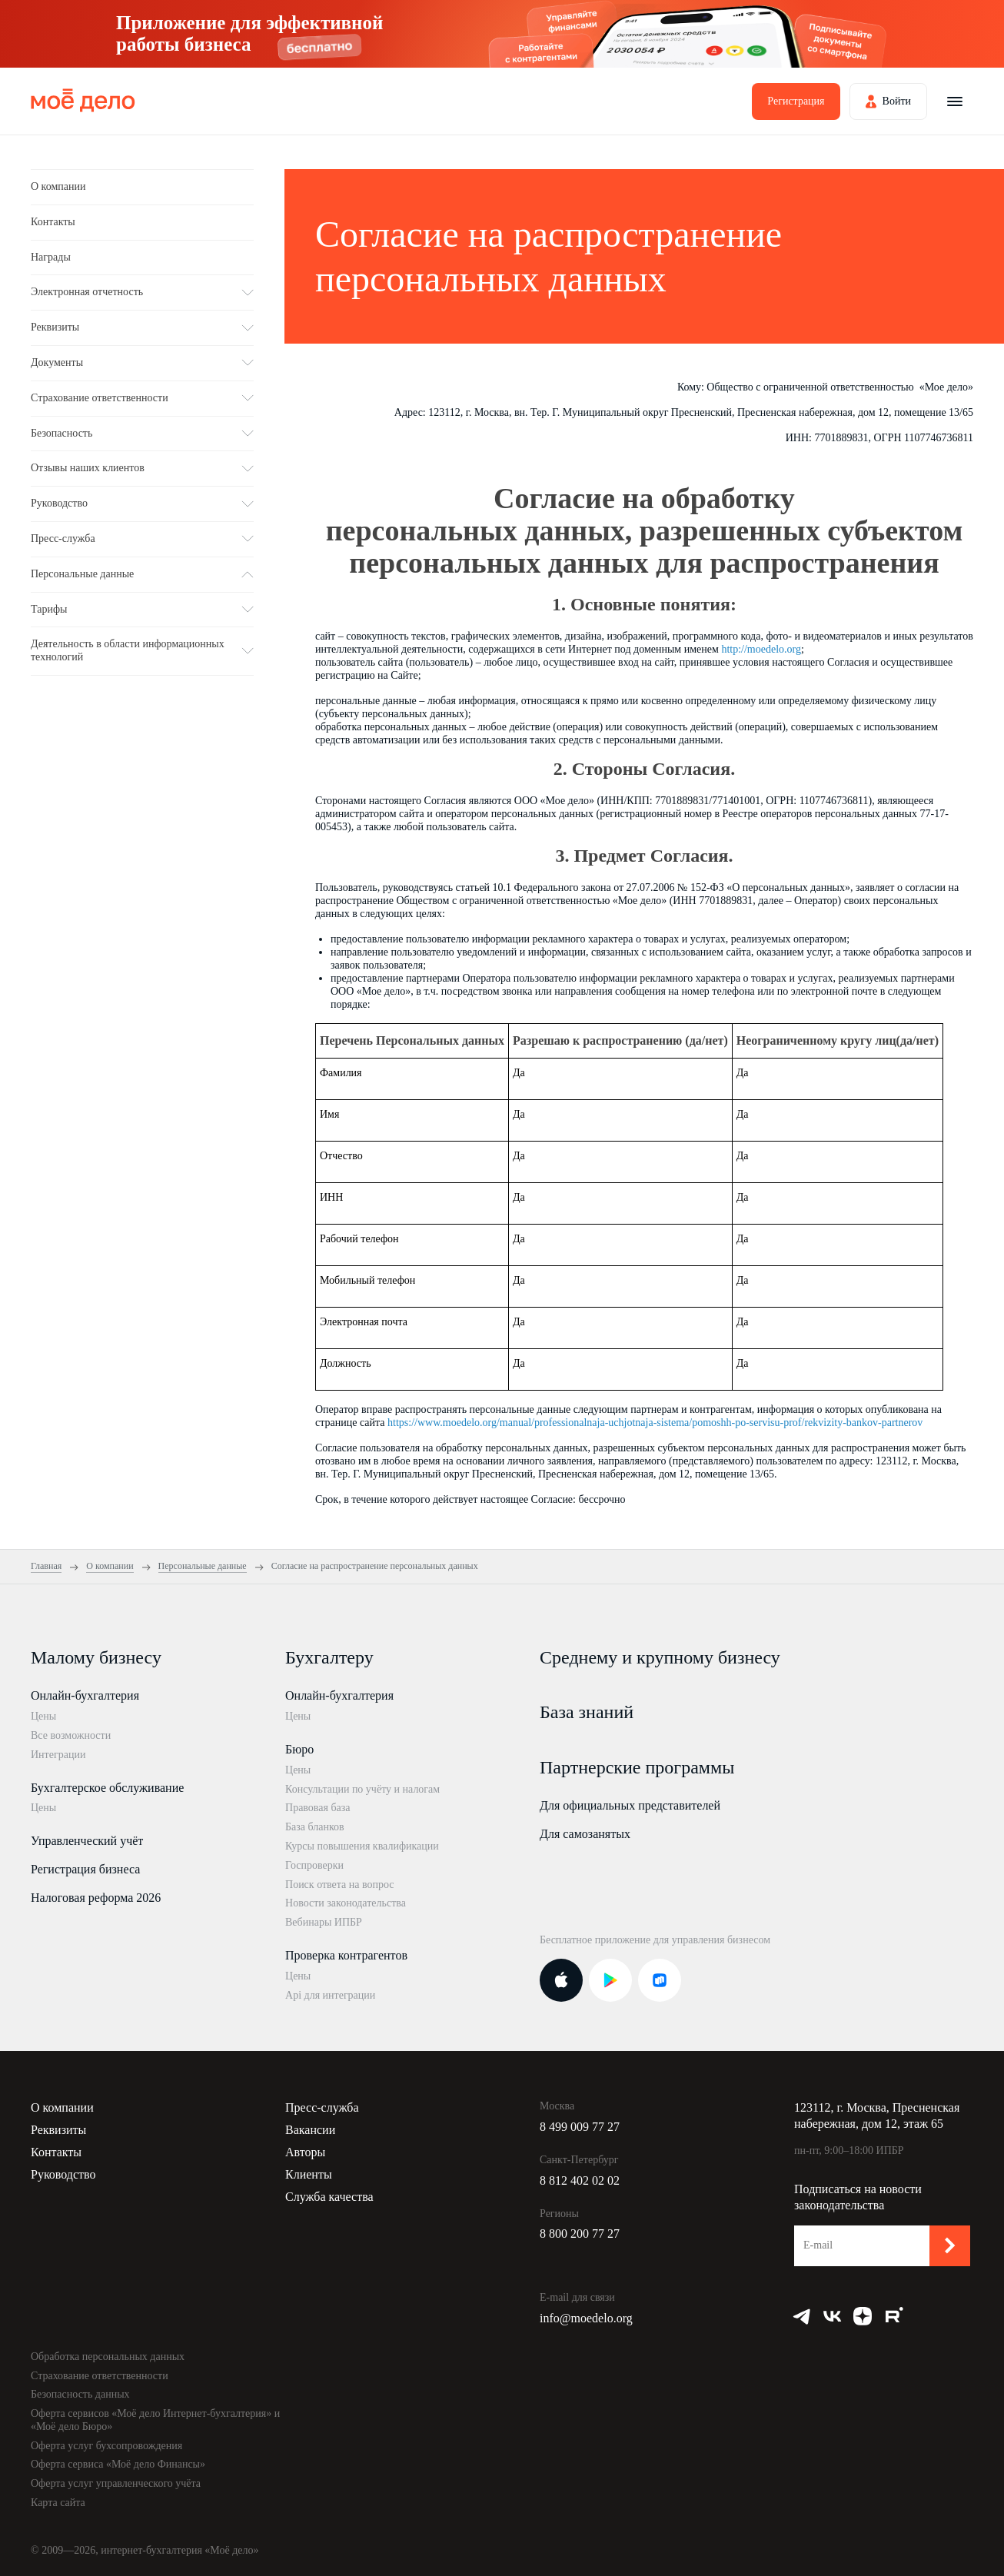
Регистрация (795, 101)
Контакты (53, 222)
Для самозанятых (585, 1833)
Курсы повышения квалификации (362, 1846)
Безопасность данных (80, 2394)
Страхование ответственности (99, 2376)
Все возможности (71, 1735)
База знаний (586, 1712)
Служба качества (329, 2196)
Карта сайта (58, 2502)
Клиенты (308, 2174)
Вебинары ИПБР (323, 1922)
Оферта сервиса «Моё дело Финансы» (118, 2464)
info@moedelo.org (586, 2318)
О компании (58, 186)
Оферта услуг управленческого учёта (116, 2483)
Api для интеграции (330, 1995)
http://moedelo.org (761, 649)
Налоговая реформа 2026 (96, 1897)
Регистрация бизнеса (85, 1869)
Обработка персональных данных (108, 2356)
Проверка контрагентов (346, 1955)
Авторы (305, 2152)
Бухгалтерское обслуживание (107, 1787)
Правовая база (318, 1807)
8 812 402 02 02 (580, 2180)
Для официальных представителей (630, 1805)
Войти (897, 101)
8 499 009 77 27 (580, 2126)
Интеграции (58, 1754)
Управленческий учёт (87, 1840)
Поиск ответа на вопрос (339, 1884)
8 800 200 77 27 (580, 2233)
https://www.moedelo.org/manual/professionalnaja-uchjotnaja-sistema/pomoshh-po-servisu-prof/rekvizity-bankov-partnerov (655, 1422)
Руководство (63, 2174)
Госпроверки (314, 1865)
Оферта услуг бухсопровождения (106, 2445)
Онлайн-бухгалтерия (85, 1695)
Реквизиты (58, 2129)
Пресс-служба (322, 2107)
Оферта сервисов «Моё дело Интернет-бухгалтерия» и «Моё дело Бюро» (155, 2420)
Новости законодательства (345, 1903)
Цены (43, 1716)
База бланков (314, 1827)
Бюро (299, 1749)
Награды (51, 257)
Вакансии (310, 2129)
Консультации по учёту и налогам (362, 1789)
